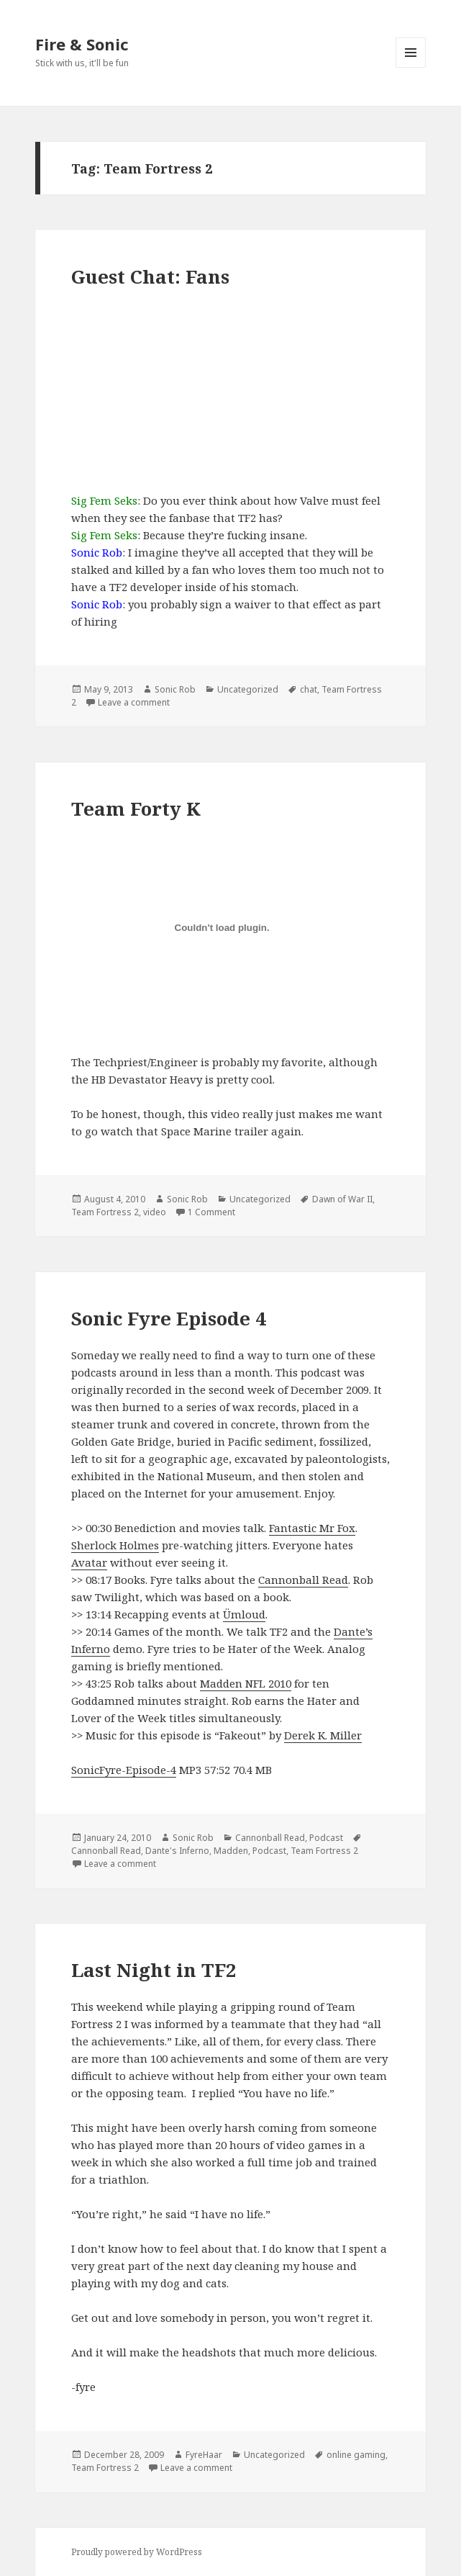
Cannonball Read (303, 1579)
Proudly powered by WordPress (136, 2552)
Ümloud (244, 1614)
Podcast (326, 1838)
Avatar (89, 1562)
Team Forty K (136, 808)
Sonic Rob (175, 689)
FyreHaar (204, 2455)
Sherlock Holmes (115, 1545)
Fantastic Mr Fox (312, 1528)
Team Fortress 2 (105, 1212)
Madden (231, 1851)
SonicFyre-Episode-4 (123, 1769)
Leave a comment (134, 702)
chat (308, 689)
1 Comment (211, 1212)
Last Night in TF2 (154, 1970)
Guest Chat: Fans (150, 276)
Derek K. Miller (323, 1735)
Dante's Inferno (177, 1851)
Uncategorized (247, 689)
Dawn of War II (342, 1199)
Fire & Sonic (81, 44)
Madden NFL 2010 (245, 1683)
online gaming (356, 2455)
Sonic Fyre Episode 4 (168, 1318)
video (154, 1212)
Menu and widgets (411, 67)
